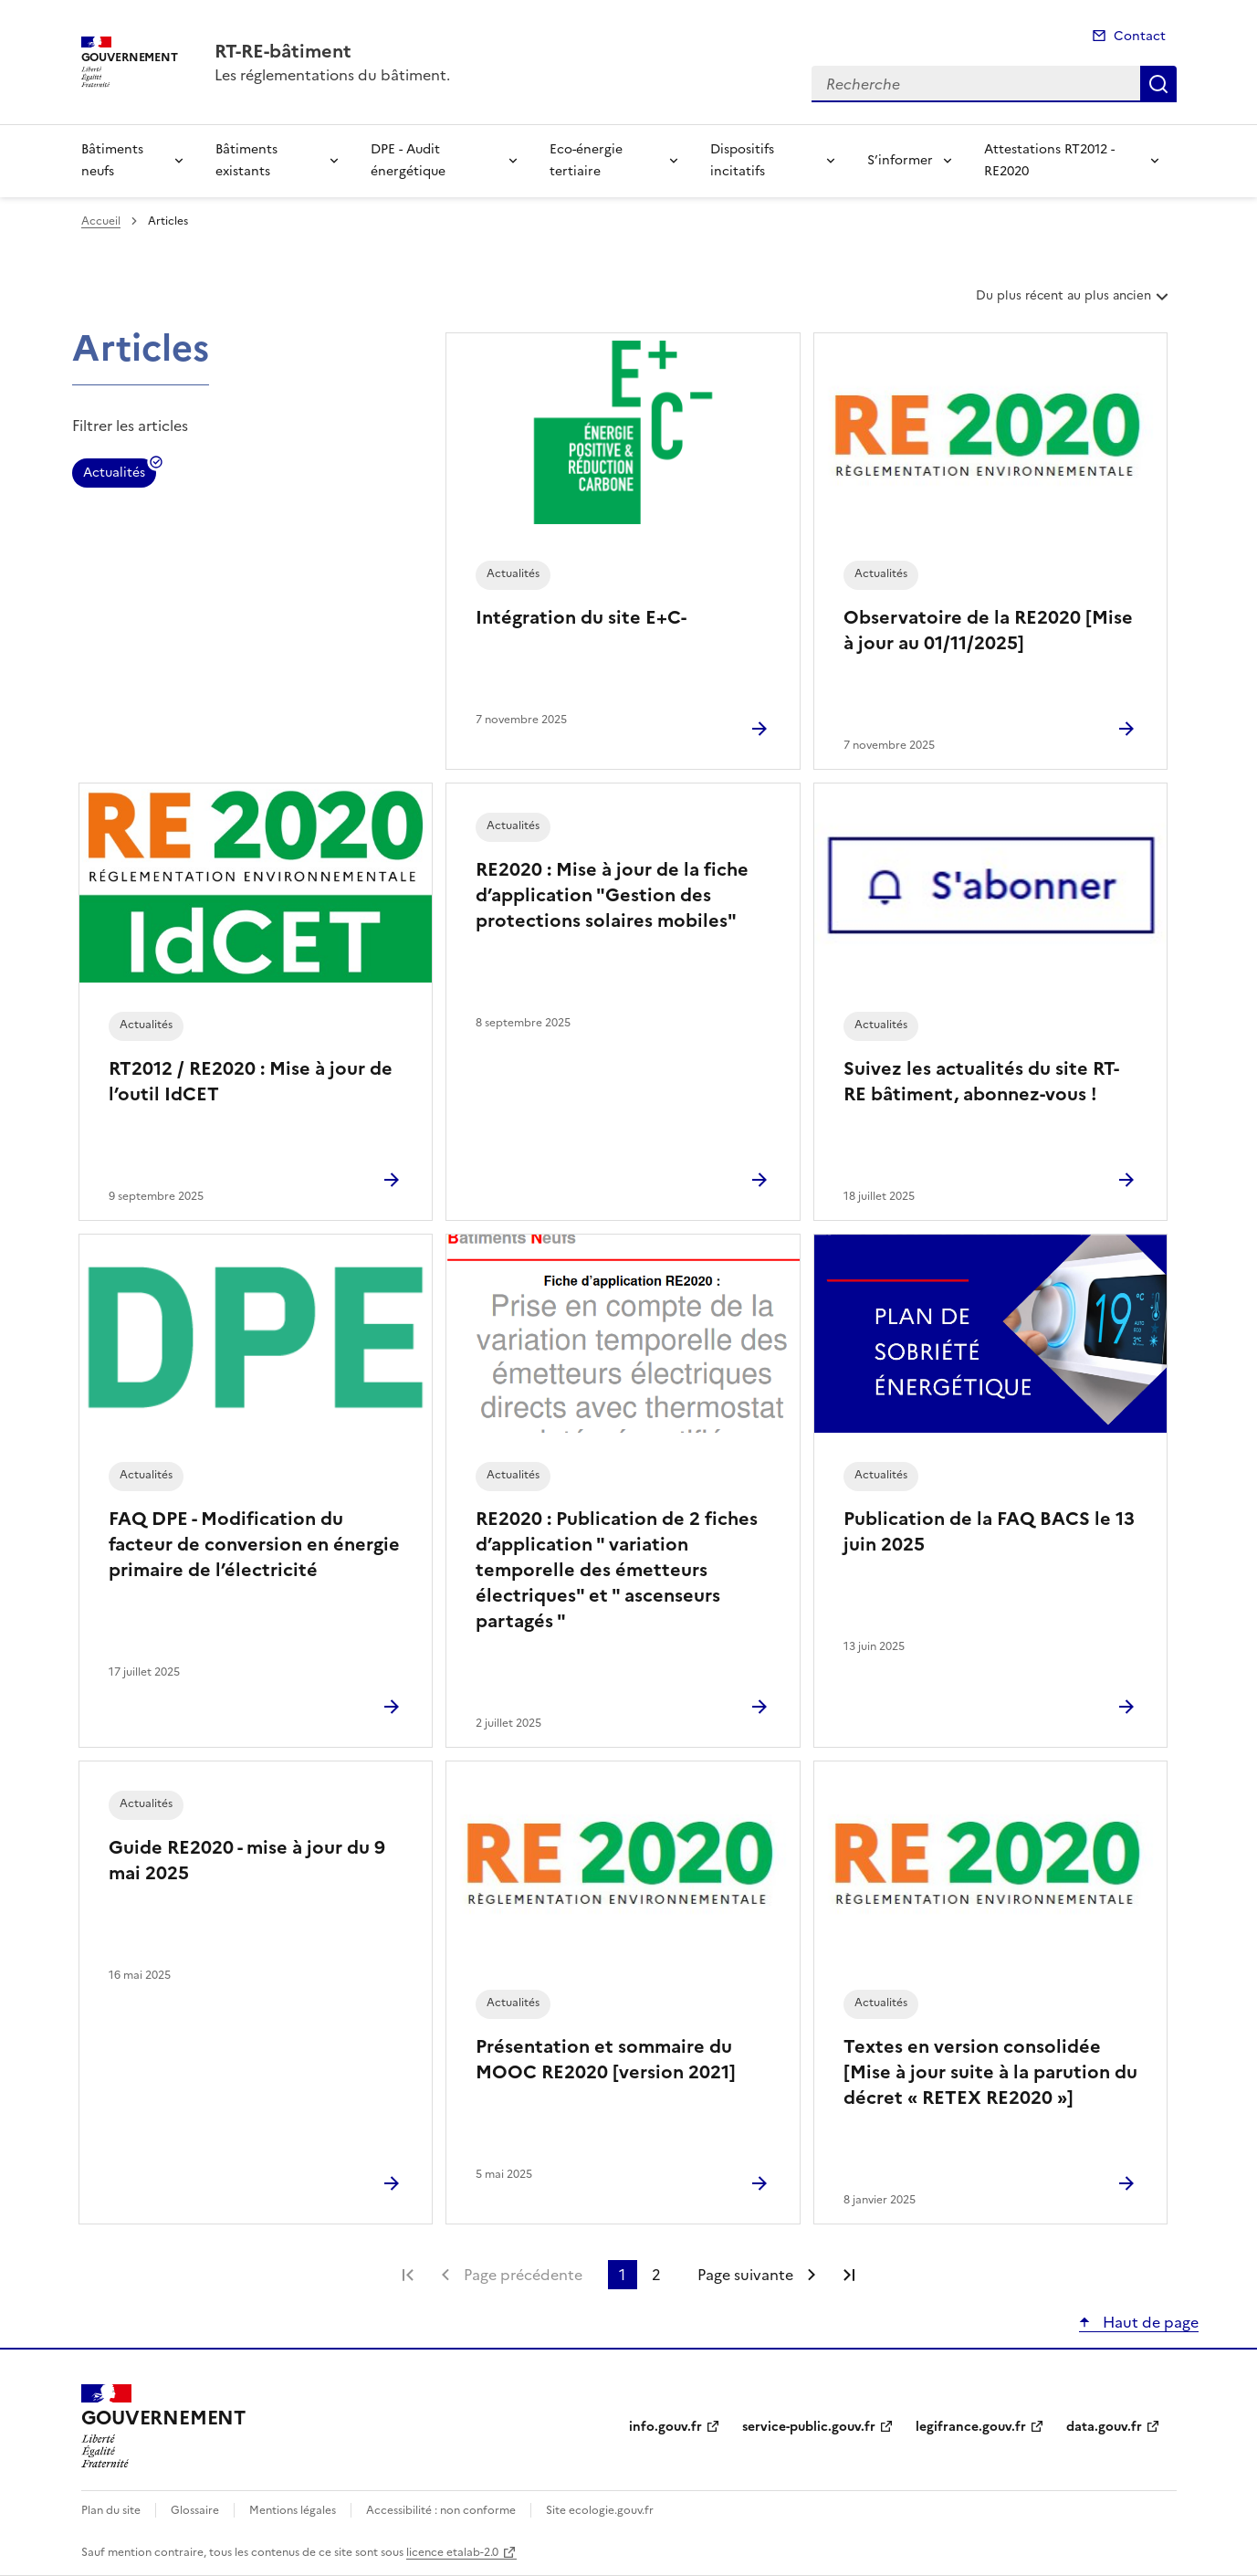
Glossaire (195, 2510)
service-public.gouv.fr (808, 2426)
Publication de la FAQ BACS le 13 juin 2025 (989, 1531)
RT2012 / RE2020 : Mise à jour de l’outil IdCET (251, 1081)
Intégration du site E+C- (581, 617)
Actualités (114, 475)
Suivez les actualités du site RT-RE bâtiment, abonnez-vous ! (981, 1081)
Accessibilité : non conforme (441, 2510)
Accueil (100, 221)
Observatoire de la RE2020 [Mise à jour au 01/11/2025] (988, 630)
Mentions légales (292, 2510)
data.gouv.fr (1104, 2426)
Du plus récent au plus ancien (1074, 302)
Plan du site (111, 2510)
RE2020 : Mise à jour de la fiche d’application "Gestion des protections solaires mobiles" (612, 895)
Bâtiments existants (246, 160)
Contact (1140, 36)
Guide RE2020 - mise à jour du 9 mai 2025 (247, 1860)
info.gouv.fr (665, 2426)
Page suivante (745, 2275)
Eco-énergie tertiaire (586, 160)
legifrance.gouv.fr (971, 2426)
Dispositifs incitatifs (742, 160)
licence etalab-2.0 (452, 2552)
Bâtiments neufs (112, 160)
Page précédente (523, 2275)
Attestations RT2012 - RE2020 (1049, 160)
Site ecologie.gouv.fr (600, 2510)
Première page (408, 2274)
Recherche (1158, 84)
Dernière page (849, 2274)
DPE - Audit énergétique (408, 160)
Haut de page (1149, 2322)
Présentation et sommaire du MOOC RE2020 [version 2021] (606, 2059)
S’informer (900, 160)
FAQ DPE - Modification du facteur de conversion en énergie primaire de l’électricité (254, 1544)
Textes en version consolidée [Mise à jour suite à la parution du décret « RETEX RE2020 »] (990, 2072)
